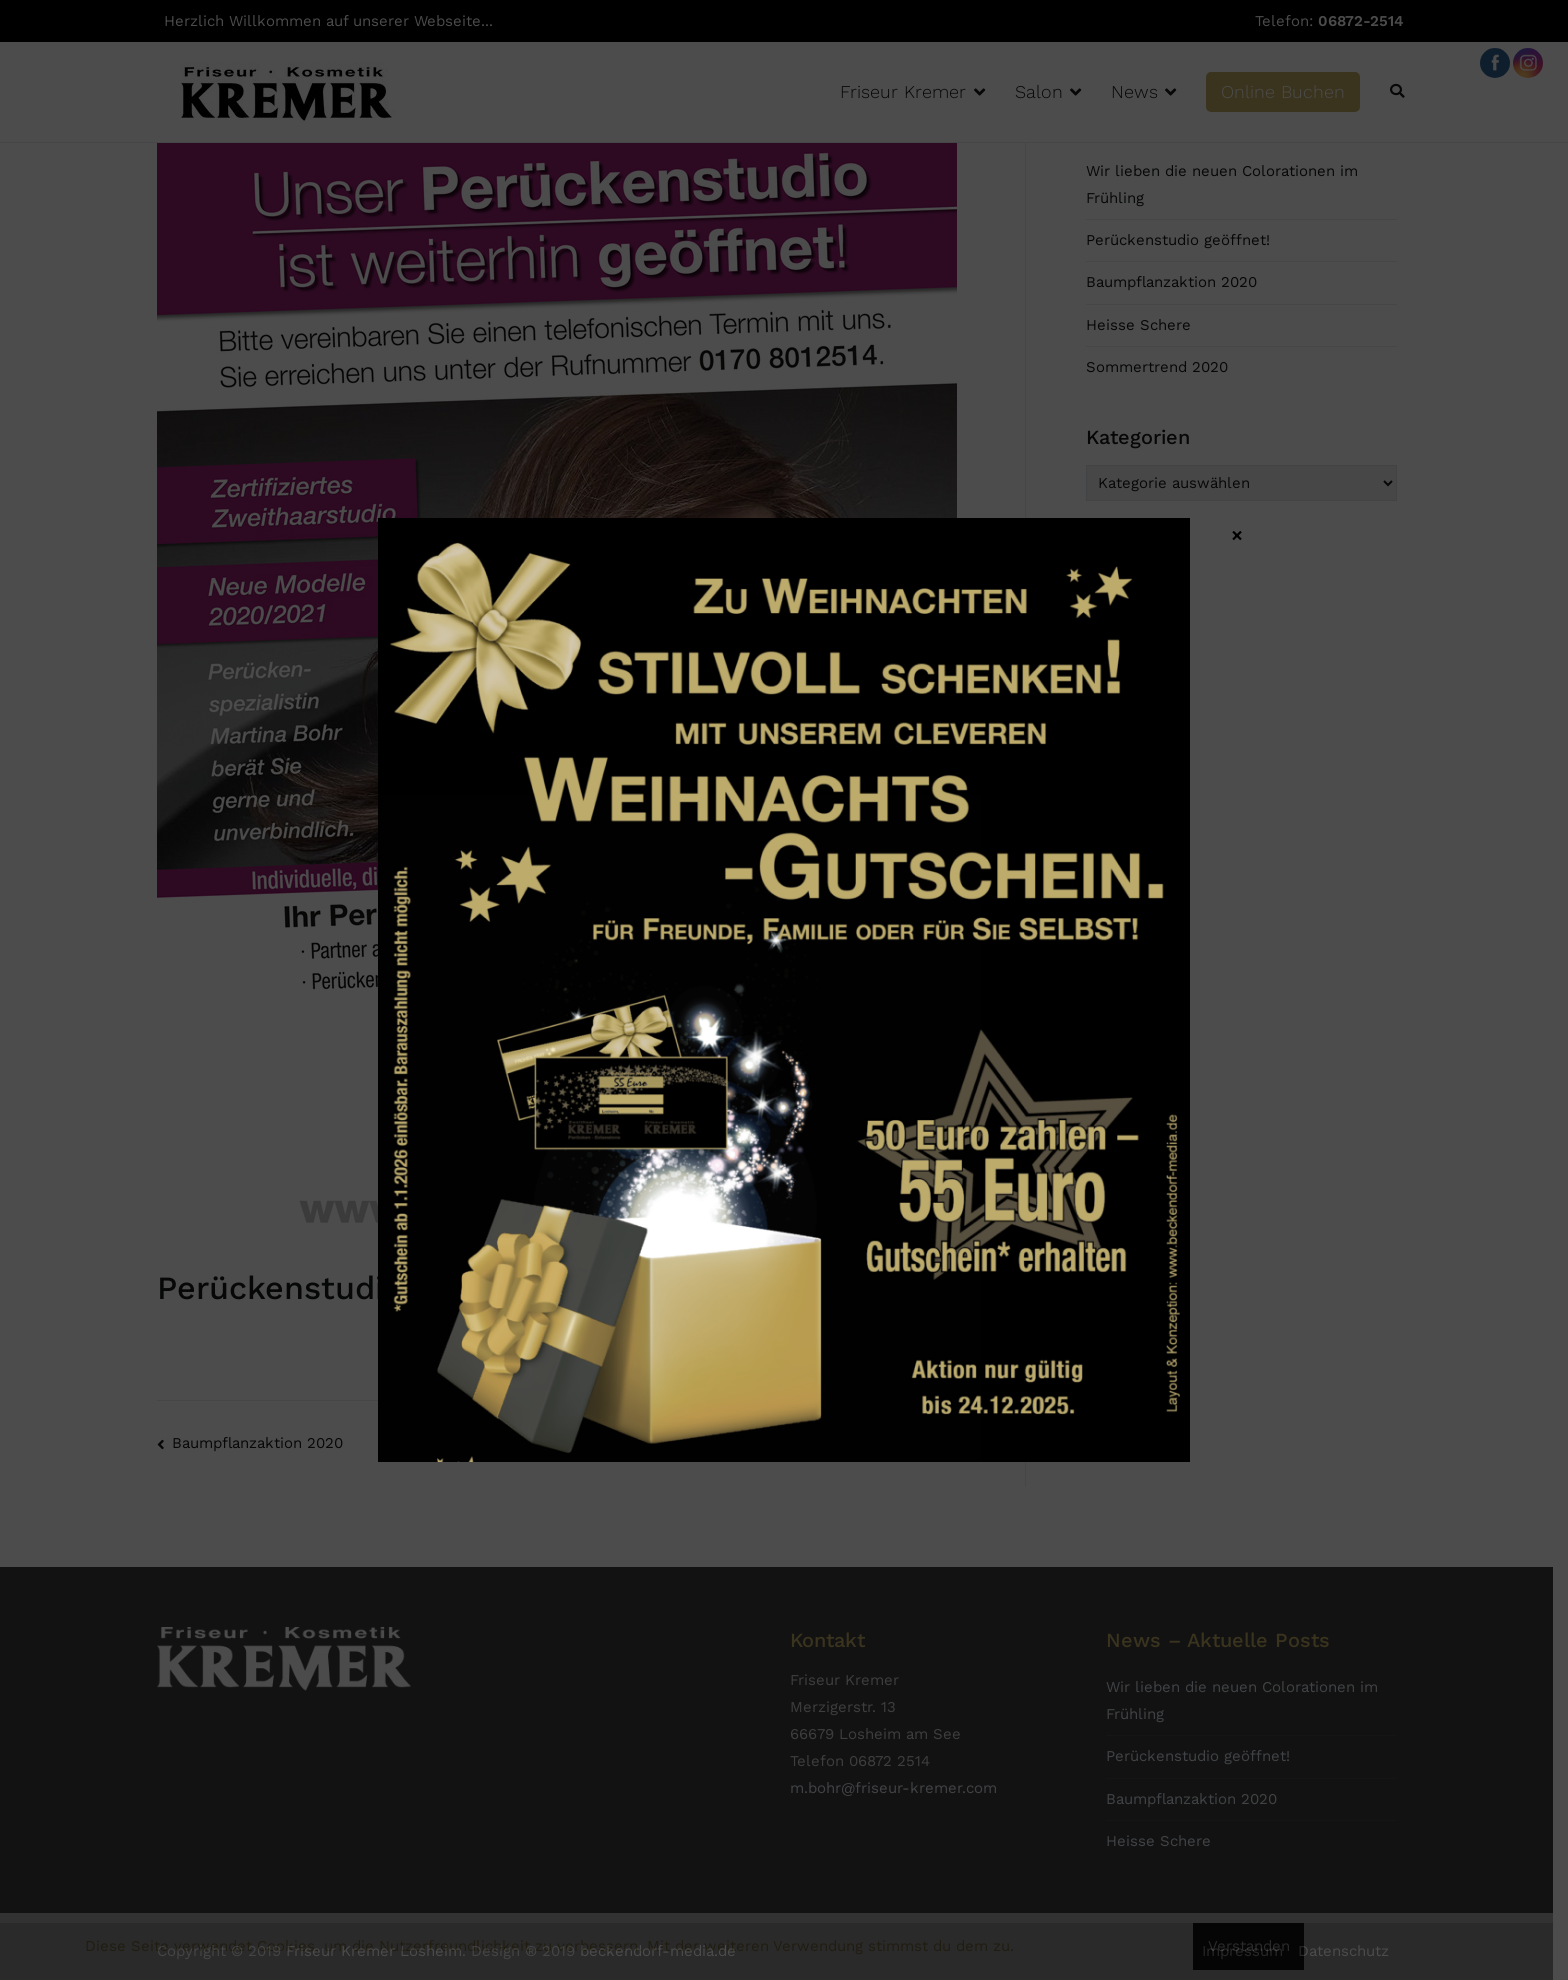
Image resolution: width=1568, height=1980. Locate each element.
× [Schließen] (1237, 534)
